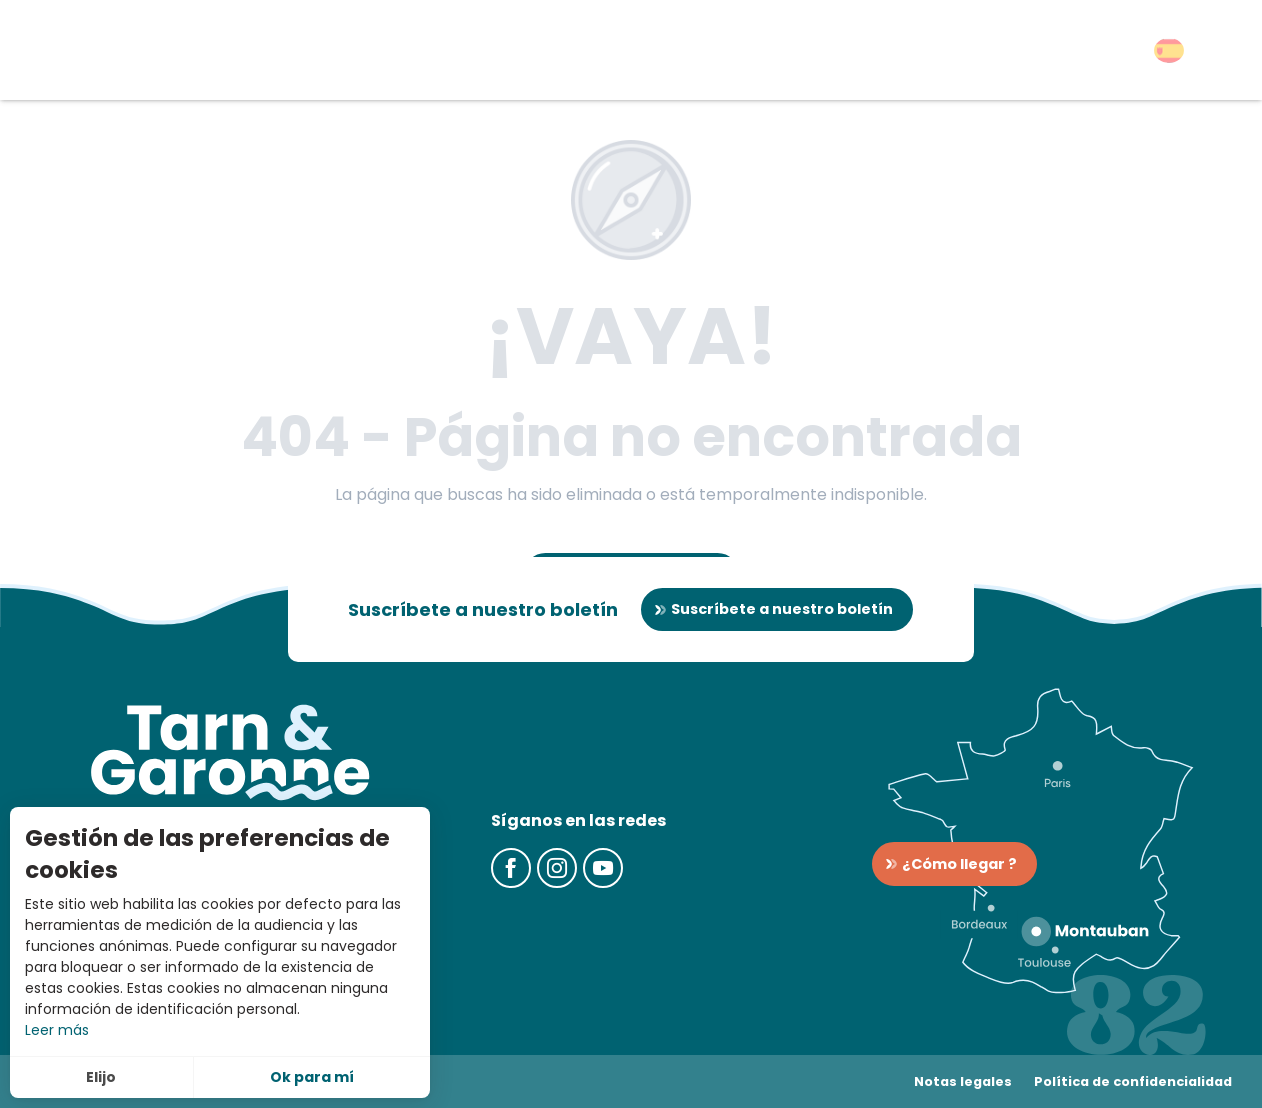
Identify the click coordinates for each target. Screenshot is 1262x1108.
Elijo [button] (101, 1077)
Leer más (57, 1030)
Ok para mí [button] (312, 1077)
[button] (1169, 50)
